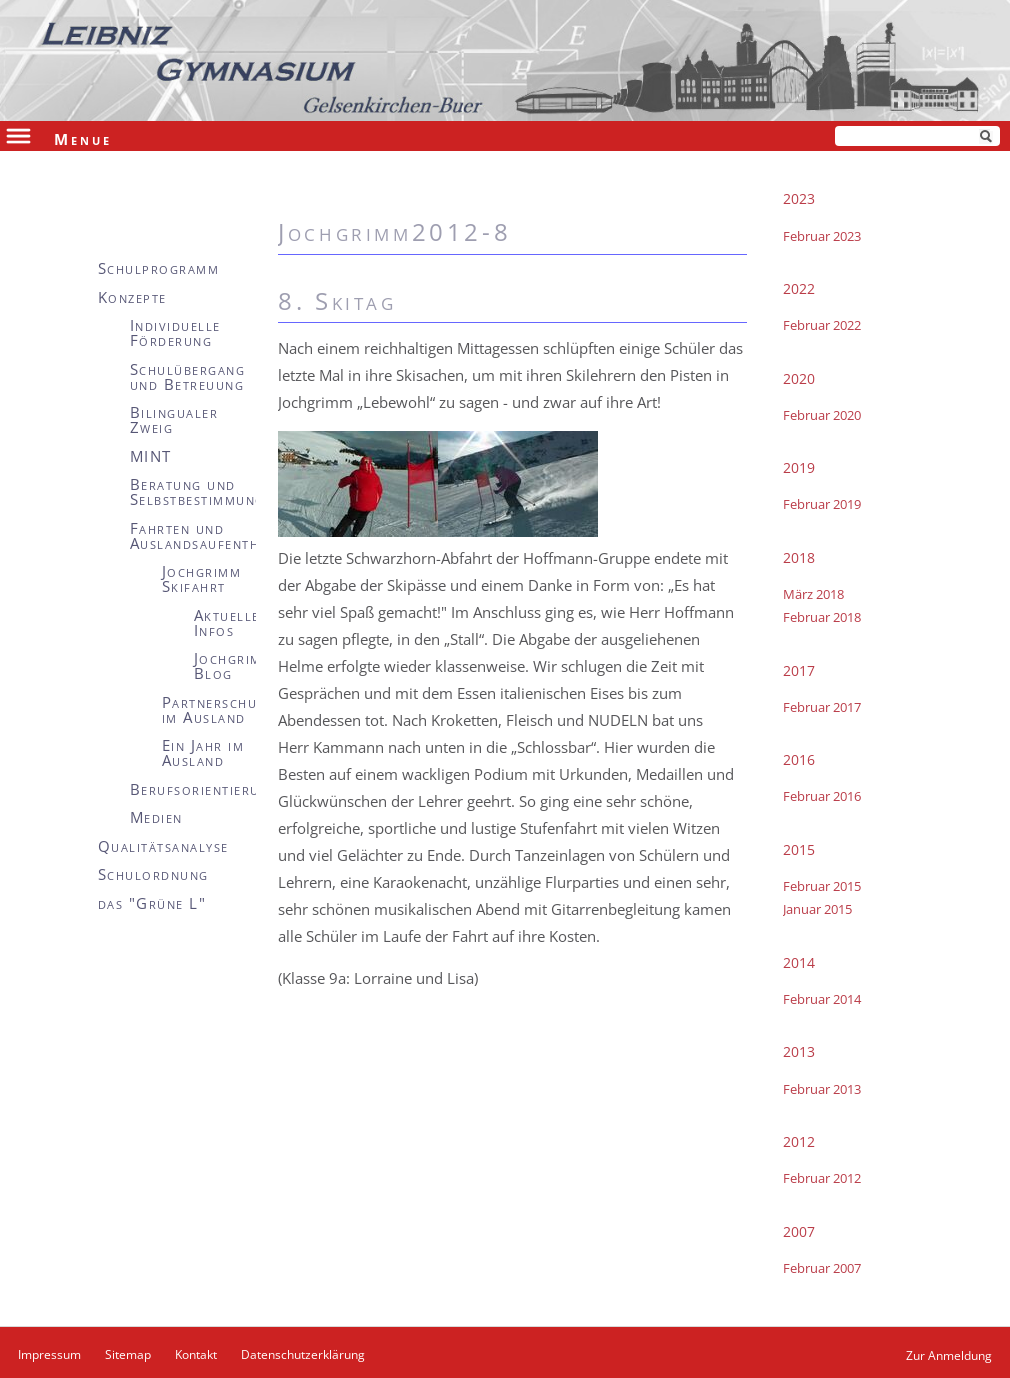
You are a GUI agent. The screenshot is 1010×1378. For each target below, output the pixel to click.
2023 (799, 198)
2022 (799, 288)
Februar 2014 (822, 999)
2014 (799, 962)
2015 (799, 849)
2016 (799, 759)
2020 (799, 378)
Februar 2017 (822, 707)
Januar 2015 (817, 909)
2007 (799, 1231)
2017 (799, 670)
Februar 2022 (822, 325)
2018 (799, 557)
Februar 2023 (822, 236)
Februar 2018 (822, 617)
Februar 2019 (822, 504)
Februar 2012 (822, 1178)
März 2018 (813, 594)
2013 (799, 1051)
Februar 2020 (822, 415)
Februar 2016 (822, 796)
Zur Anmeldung (949, 1355)
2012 (799, 1141)
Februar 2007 (822, 1268)
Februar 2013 (822, 1089)
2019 (799, 467)
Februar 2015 (822, 886)
